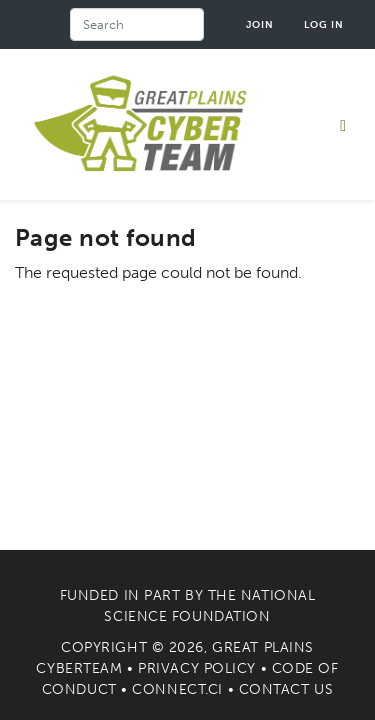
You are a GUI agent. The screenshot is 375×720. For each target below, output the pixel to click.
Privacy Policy (197, 668)
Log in (324, 24)
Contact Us (286, 689)
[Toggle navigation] (343, 125)
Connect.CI (177, 689)
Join (260, 24)
